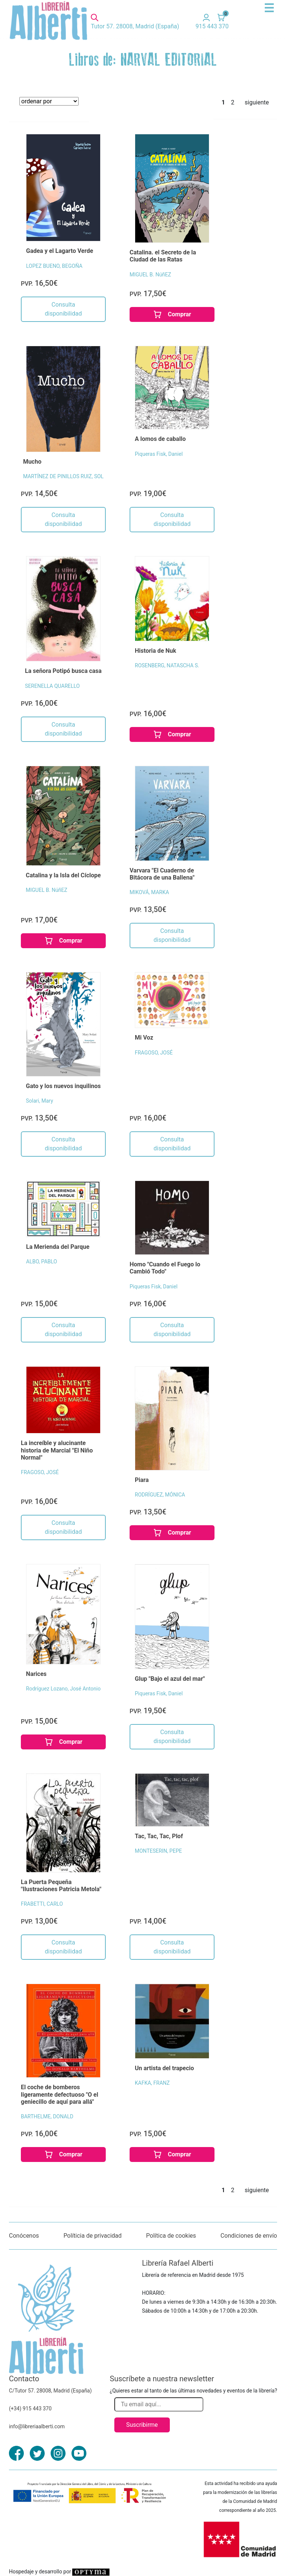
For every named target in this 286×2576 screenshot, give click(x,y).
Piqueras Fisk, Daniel (159, 454)
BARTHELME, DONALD (47, 2116)
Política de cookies (171, 2235)
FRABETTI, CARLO (42, 1904)
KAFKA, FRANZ (152, 2083)
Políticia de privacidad (92, 2235)
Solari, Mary (39, 1101)
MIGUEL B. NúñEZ (150, 275)
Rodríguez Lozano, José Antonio (63, 1689)
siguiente (257, 102)
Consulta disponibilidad (63, 309)
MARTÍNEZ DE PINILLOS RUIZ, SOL (63, 476)
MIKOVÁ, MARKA (149, 892)
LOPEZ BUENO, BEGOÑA (54, 266)
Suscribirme (142, 2424)
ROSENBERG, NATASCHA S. (167, 665)
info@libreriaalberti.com (37, 2426)
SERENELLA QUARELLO (52, 686)
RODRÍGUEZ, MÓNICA (160, 1495)
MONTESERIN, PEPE (158, 1851)
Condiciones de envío (248, 2235)
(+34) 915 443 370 (30, 2409)
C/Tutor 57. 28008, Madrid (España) (50, 2391)
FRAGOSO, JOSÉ (154, 1053)
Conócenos (24, 2235)
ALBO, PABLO (41, 1262)
